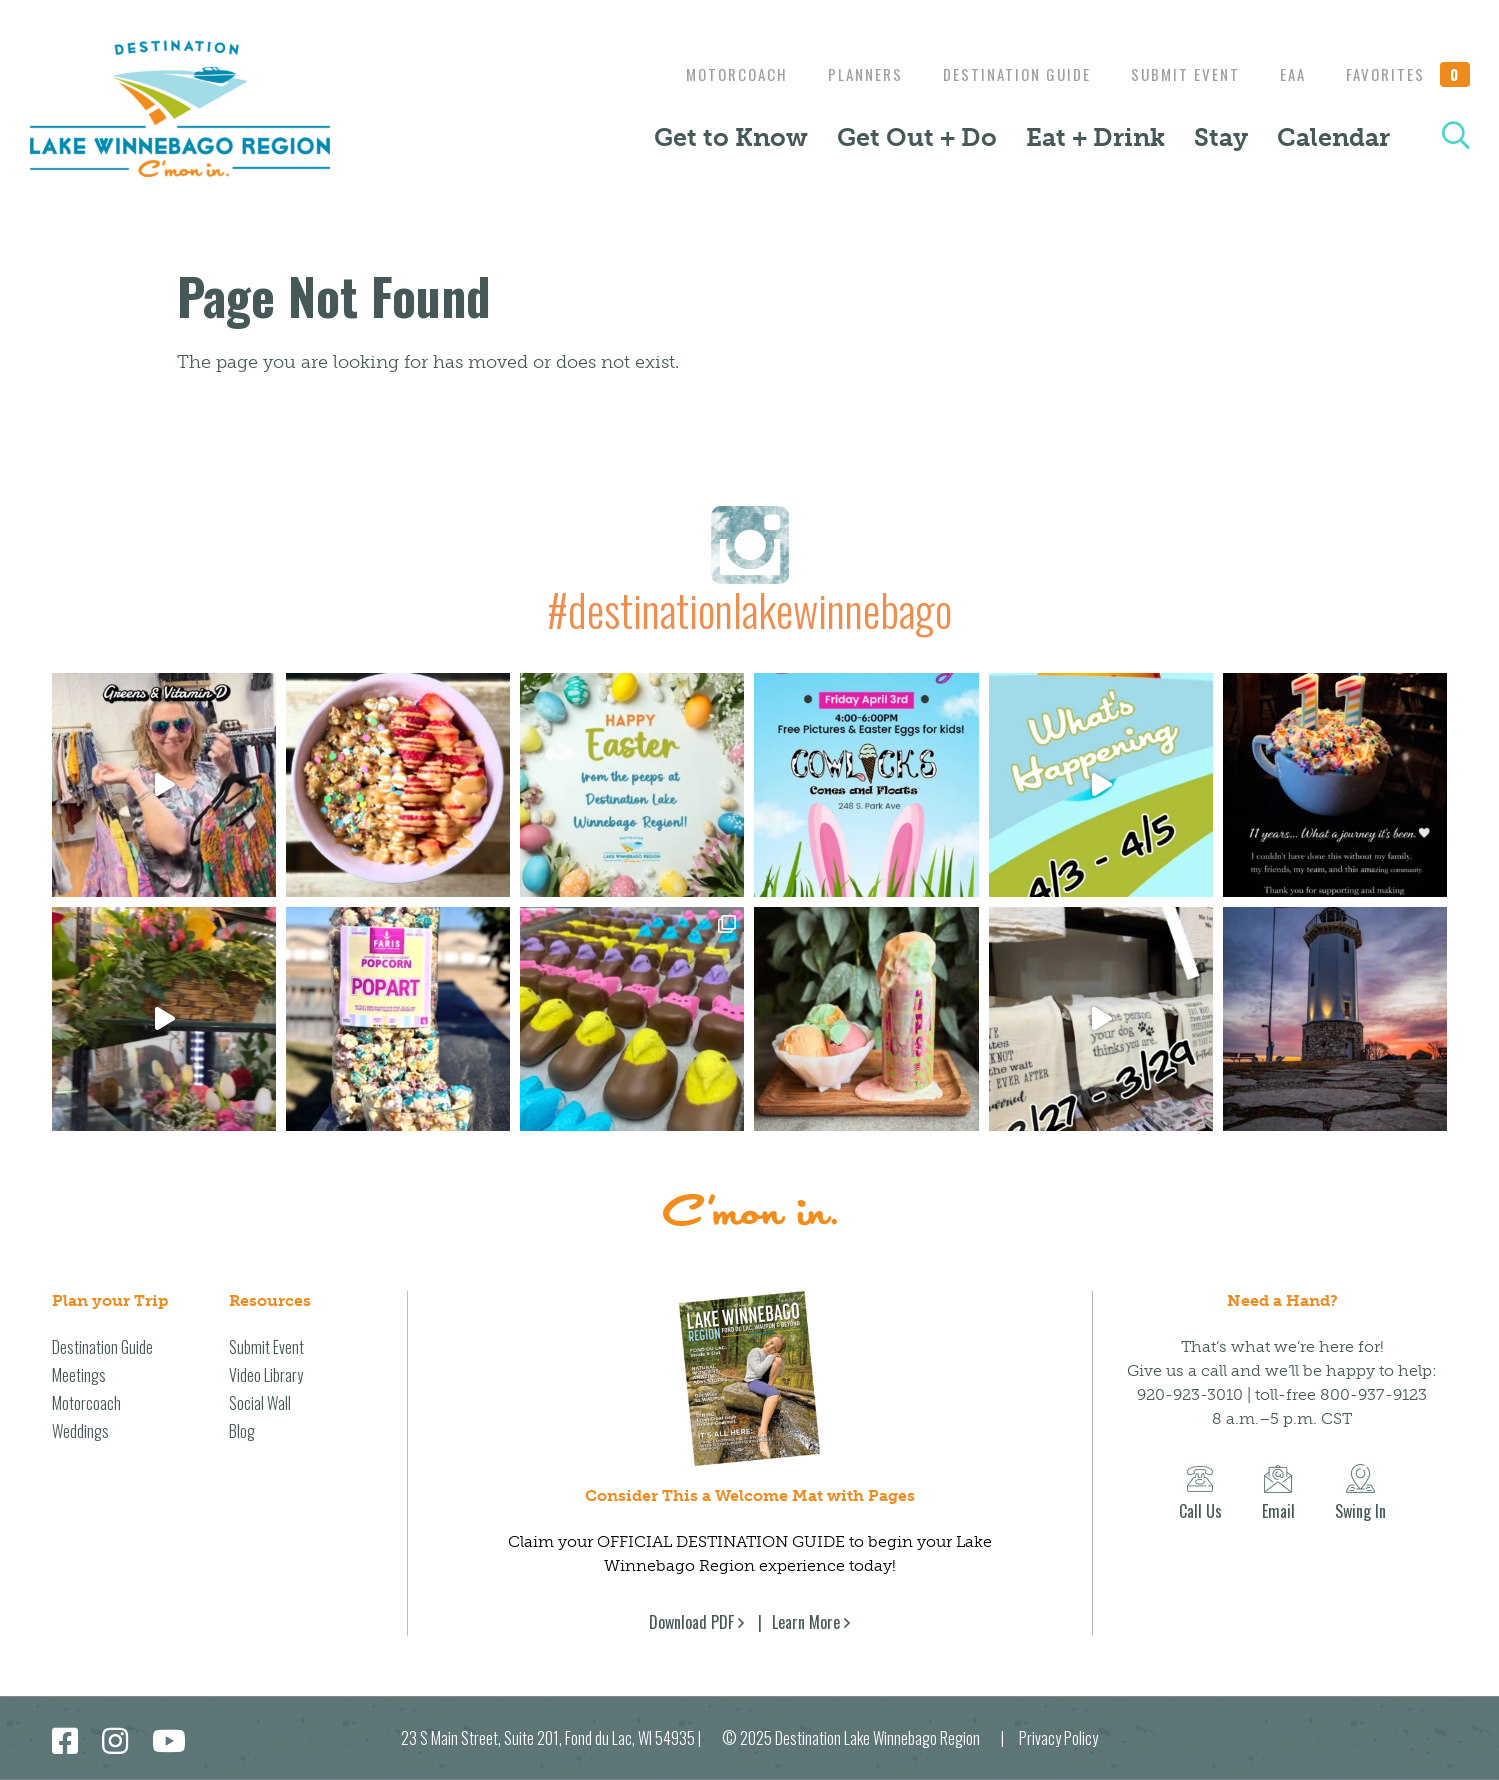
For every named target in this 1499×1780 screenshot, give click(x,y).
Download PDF (691, 1622)
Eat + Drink (1095, 137)
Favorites (1408, 74)
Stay (1221, 137)
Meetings (79, 1375)
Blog (242, 1431)
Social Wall (260, 1403)
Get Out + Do (917, 137)
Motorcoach (712, 74)
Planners (845, 74)
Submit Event (1175, 74)
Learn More (806, 1622)
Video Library (266, 1375)
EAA (1288, 74)
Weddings (80, 1431)
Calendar (1333, 137)
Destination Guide (1002, 74)
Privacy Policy (1058, 1738)
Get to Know (731, 137)
